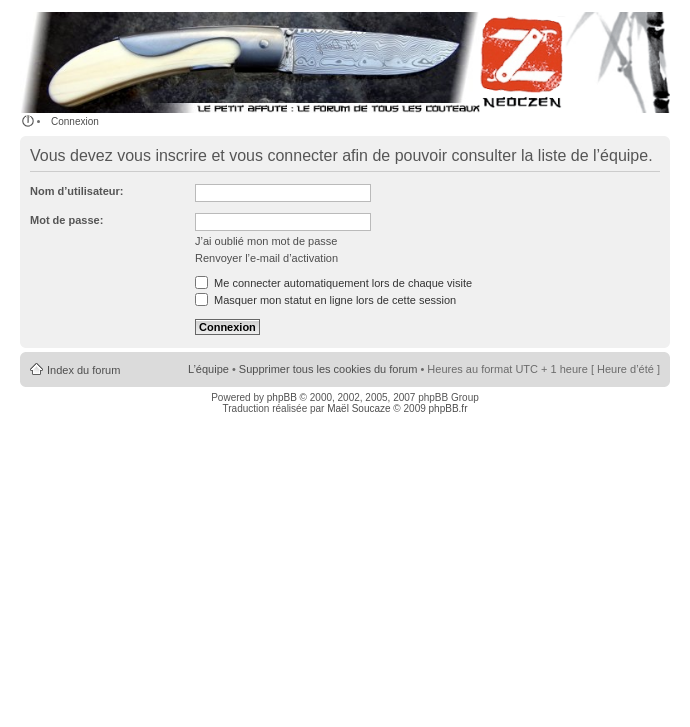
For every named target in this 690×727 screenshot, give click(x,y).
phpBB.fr (448, 408)
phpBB (282, 397)
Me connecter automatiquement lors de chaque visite (333, 283)
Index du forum (83, 370)
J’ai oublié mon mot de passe (266, 241)
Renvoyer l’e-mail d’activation (266, 258)
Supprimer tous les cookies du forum (328, 369)
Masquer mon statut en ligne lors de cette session (325, 300)
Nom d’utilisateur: (77, 191)
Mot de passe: (66, 220)
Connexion (75, 121)
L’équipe (208, 369)
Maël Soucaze (358, 408)
